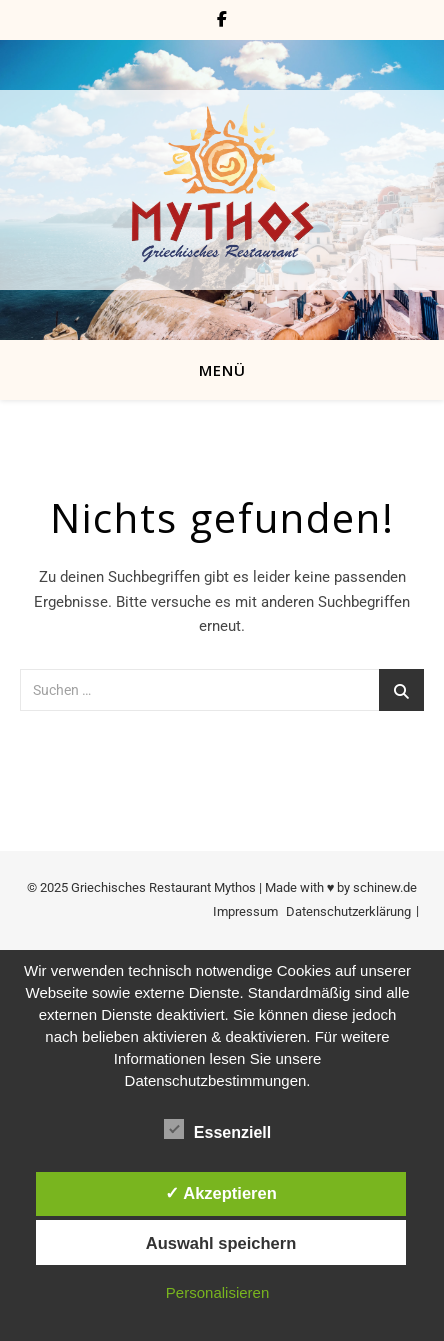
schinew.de (385, 887)
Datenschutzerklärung (348, 911)
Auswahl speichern (221, 1243)
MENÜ (222, 370)
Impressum (245, 911)
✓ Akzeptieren (221, 1193)
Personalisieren (217, 1292)
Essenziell (217, 1129)
